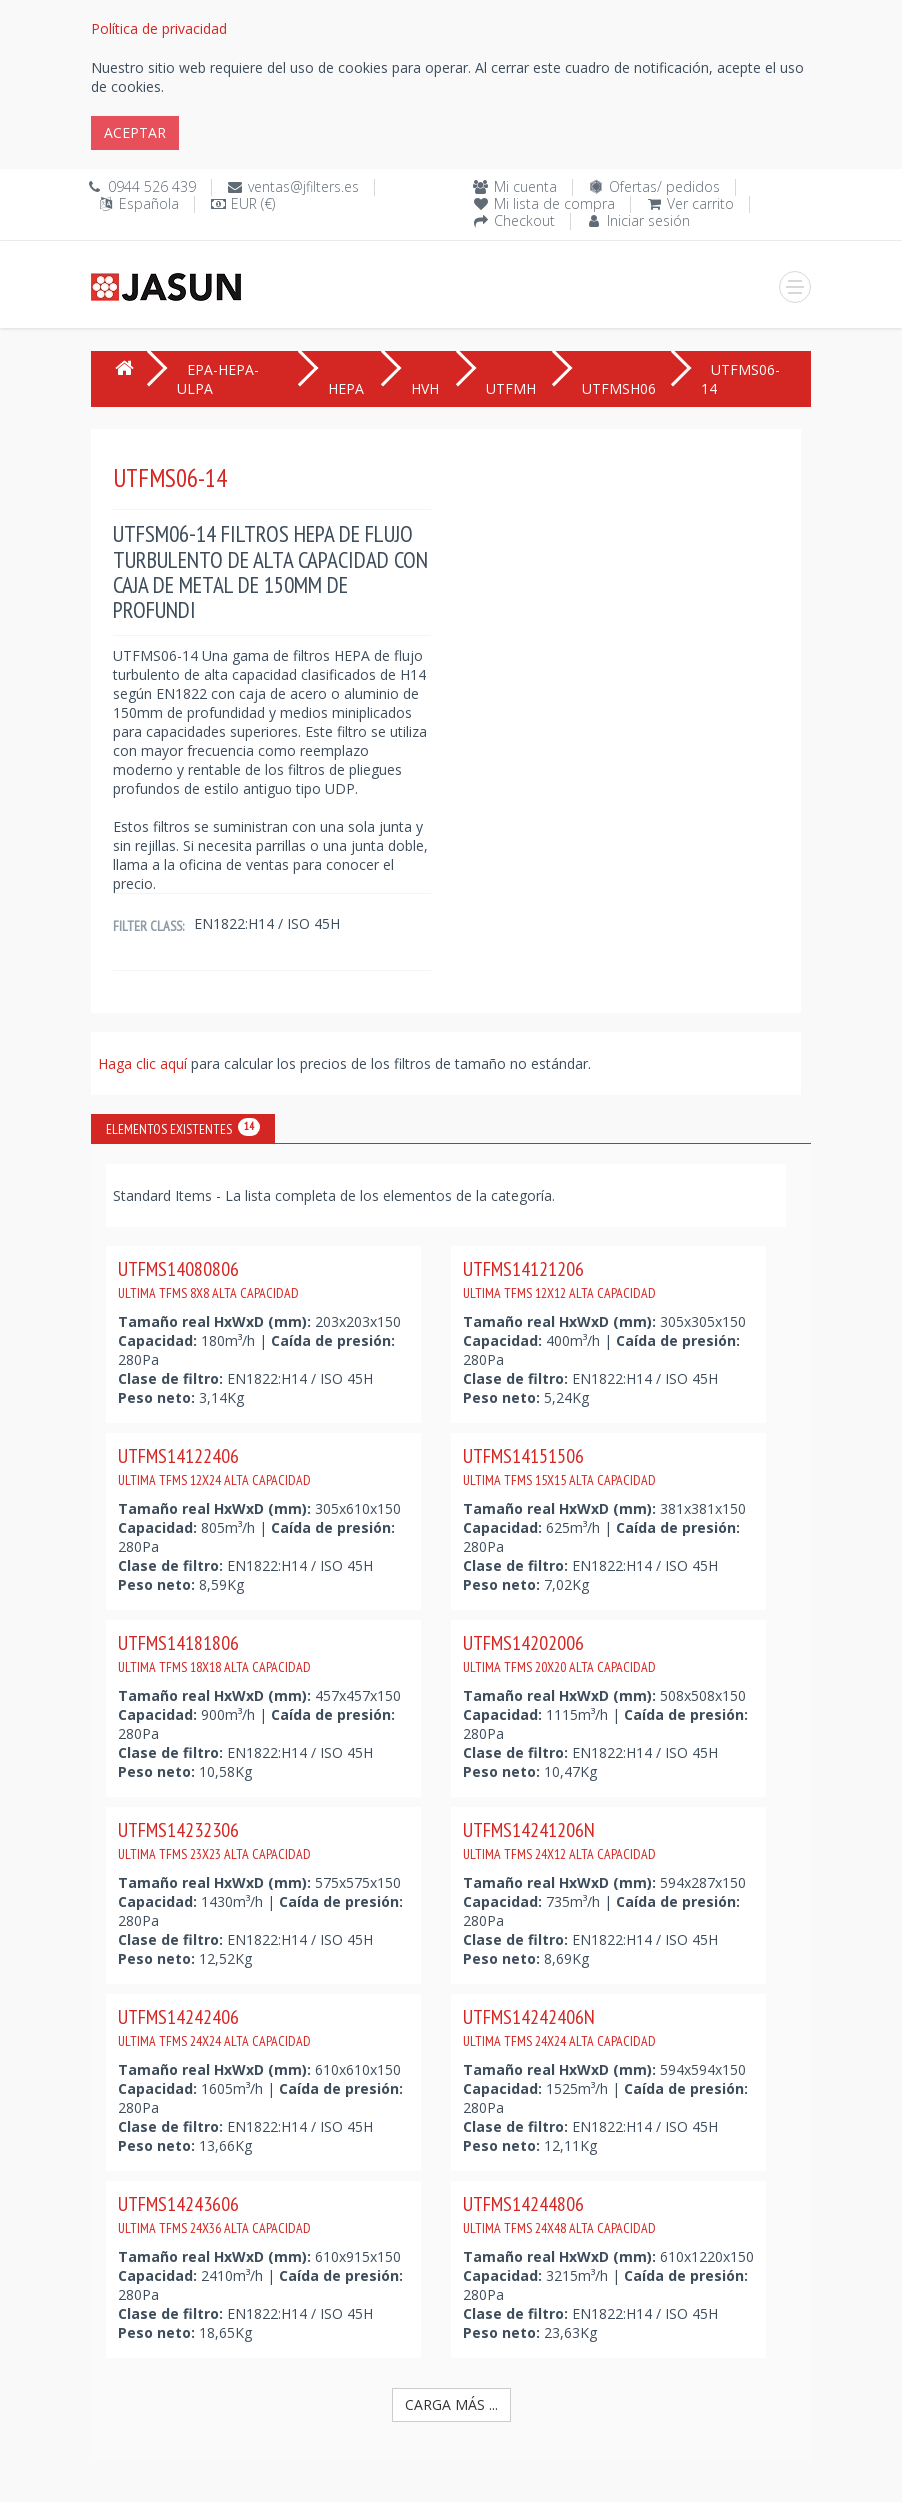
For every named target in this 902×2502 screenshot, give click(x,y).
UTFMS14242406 (214, 2027)
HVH (425, 388)
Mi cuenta (525, 186)
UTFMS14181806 (214, 1653)
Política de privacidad (159, 28)
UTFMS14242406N (559, 2027)
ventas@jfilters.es (303, 186)
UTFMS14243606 (214, 2214)
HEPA (346, 388)
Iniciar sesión (648, 220)
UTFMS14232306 (214, 1840)
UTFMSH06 (619, 388)
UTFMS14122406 (214, 1466)
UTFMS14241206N (559, 1840)
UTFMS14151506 (559, 1466)
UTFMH (511, 388)
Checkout (524, 220)
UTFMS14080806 (208, 1279)
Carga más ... (451, 2404)
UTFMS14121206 (559, 1279)
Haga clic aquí (144, 1063)
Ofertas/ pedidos (664, 186)
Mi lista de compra (554, 203)
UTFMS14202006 (559, 1653)
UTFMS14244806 (559, 2214)
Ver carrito (700, 203)
